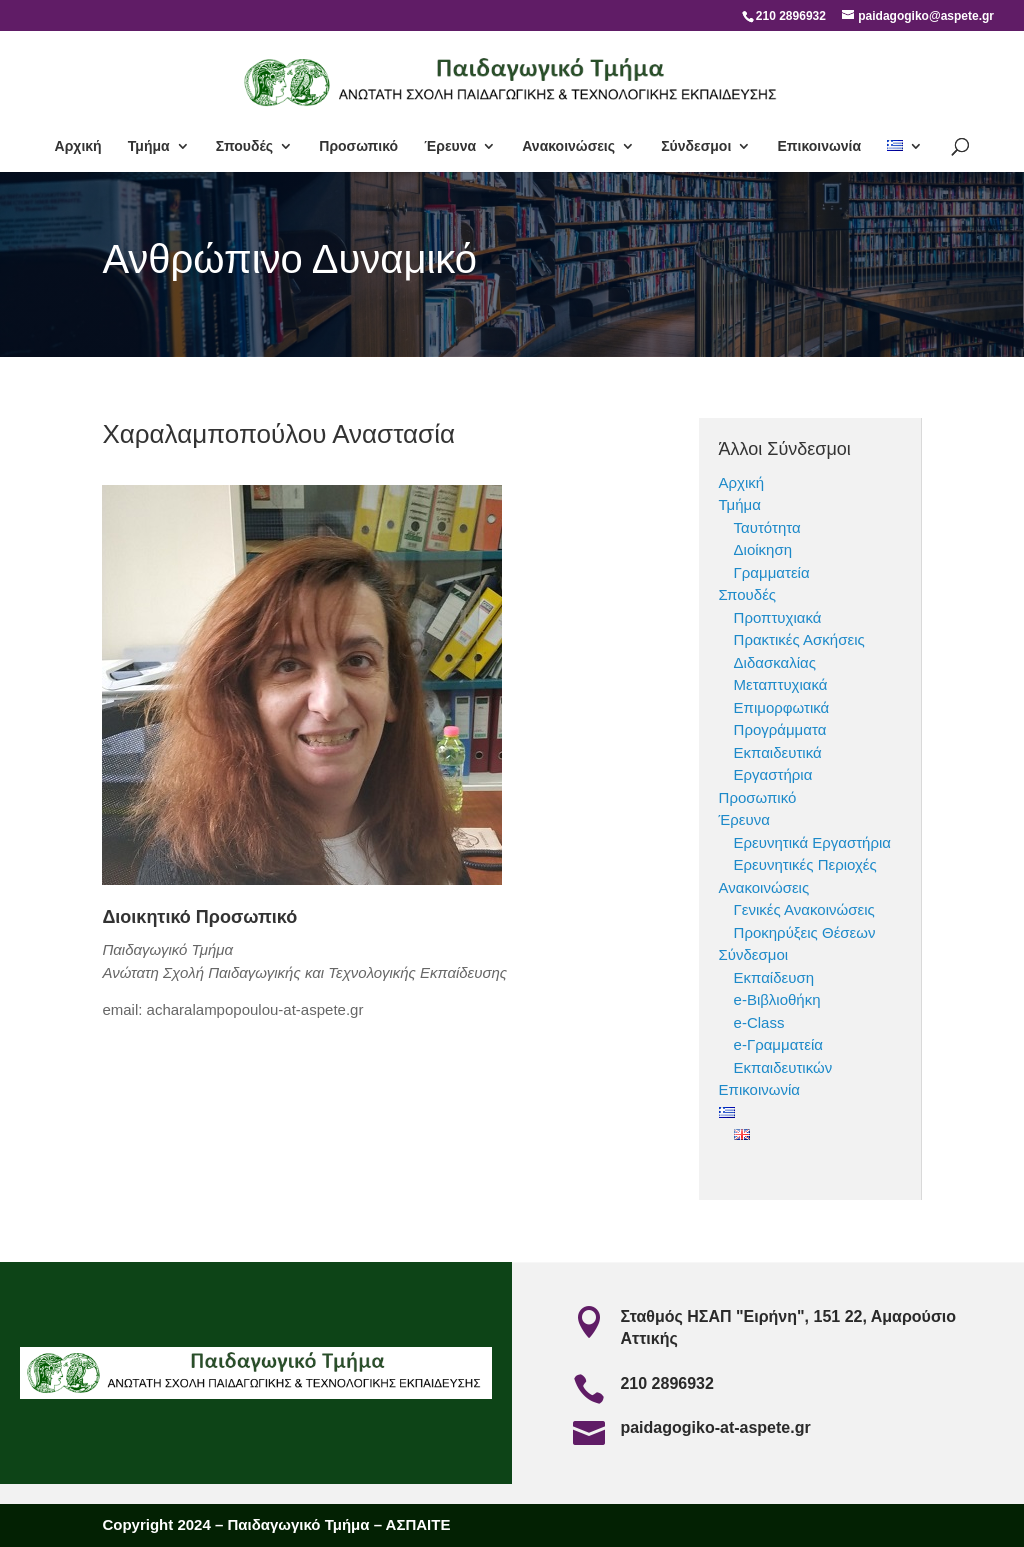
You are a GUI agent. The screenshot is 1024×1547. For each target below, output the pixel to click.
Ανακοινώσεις (568, 146)
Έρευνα (450, 146)
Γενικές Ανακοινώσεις (804, 909)
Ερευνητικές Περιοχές (805, 864)
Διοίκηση (763, 549)
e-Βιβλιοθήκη (777, 999)
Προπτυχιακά (778, 617)
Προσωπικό (358, 146)
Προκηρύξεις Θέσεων (805, 932)
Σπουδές (244, 146)
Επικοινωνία (819, 146)
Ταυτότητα (767, 527)
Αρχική (78, 146)
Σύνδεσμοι (696, 146)
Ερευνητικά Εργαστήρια (812, 842)
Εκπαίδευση (774, 977)
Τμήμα (149, 146)
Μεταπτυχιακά (781, 684)
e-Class (759, 1022)
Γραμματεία (772, 572)
